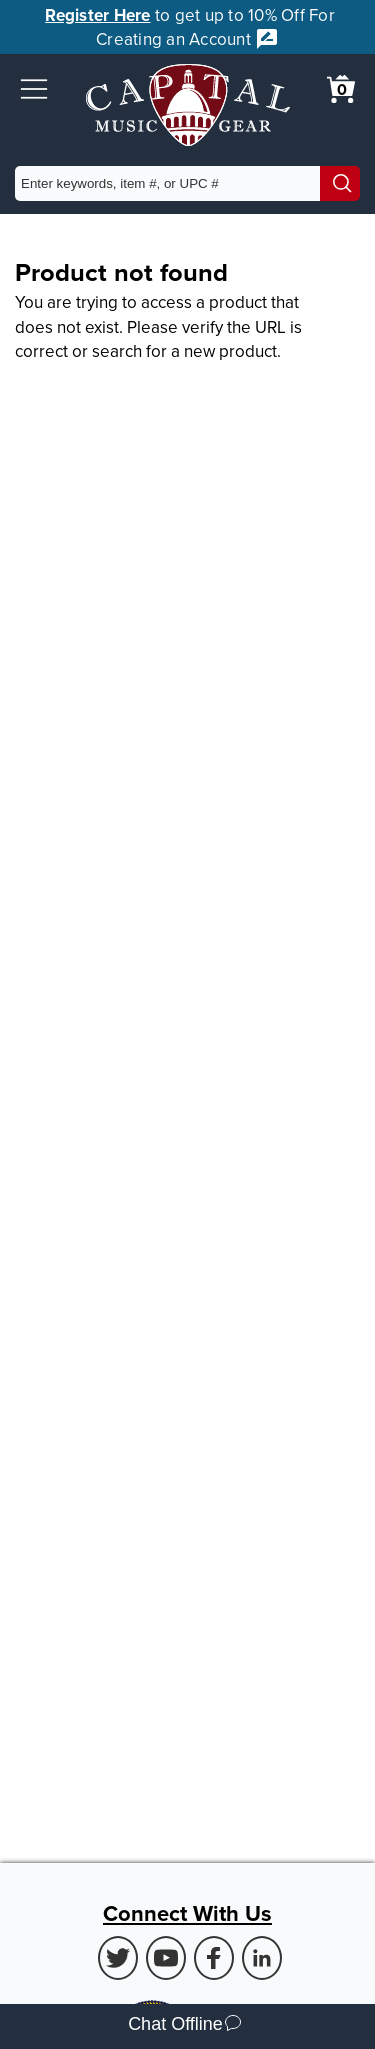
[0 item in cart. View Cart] (341, 89)
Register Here (97, 15)
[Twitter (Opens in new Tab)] (118, 1958)
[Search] (340, 183)
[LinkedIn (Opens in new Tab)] (262, 1958)
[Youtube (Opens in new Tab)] (166, 1958)
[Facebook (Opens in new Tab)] (214, 1958)
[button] (34, 89)
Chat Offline (184, 2026)
